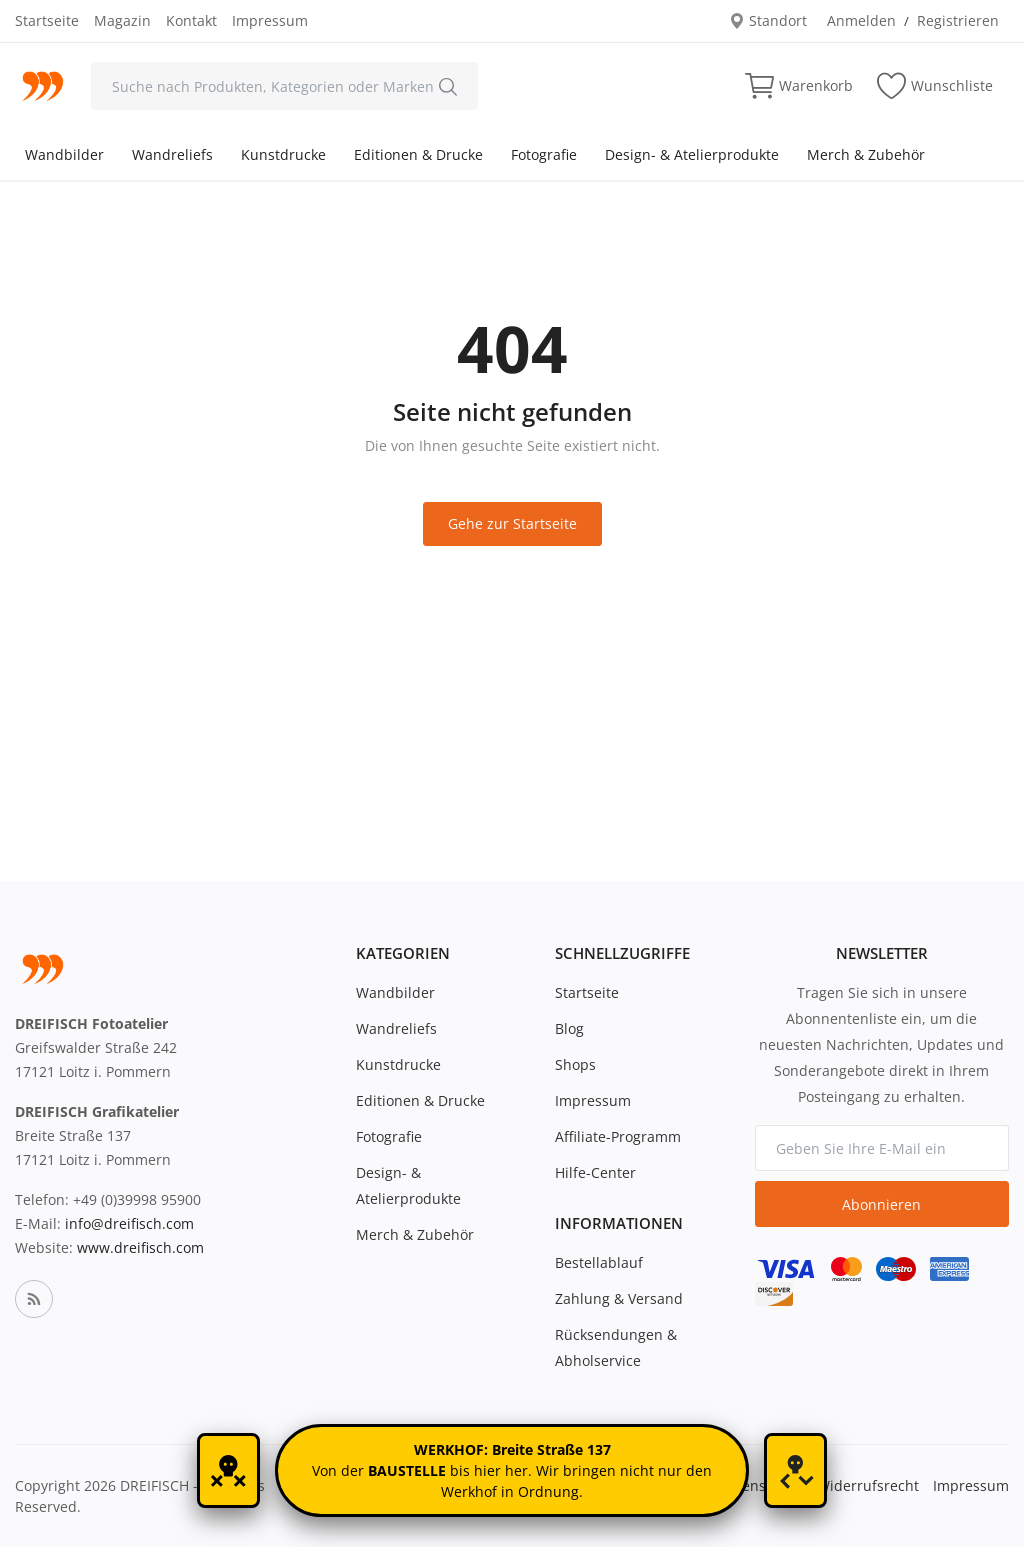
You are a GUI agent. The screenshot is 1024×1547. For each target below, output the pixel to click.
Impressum (270, 20)
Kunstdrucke (283, 154)
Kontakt (191, 20)
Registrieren (958, 20)
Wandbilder (64, 154)
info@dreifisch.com (129, 1223)
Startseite (47, 20)
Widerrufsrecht (868, 1485)
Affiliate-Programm (618, 1136)
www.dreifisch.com (140, 1247)
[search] (448, 86)
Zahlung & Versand (619, 1298)
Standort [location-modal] (768, 20)
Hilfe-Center (595, 1172)
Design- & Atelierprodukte (692, 154)
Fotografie (544, 154)
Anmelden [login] (861, 20)
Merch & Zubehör (866, 154)
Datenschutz (761, 1485)
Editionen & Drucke (418, 154)
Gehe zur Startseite (512, 523)
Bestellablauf (599, 1262)
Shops (575, 1064)
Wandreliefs (172, 154)
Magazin (122, 20)
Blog (569, 1028)
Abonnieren (881, 1204)
